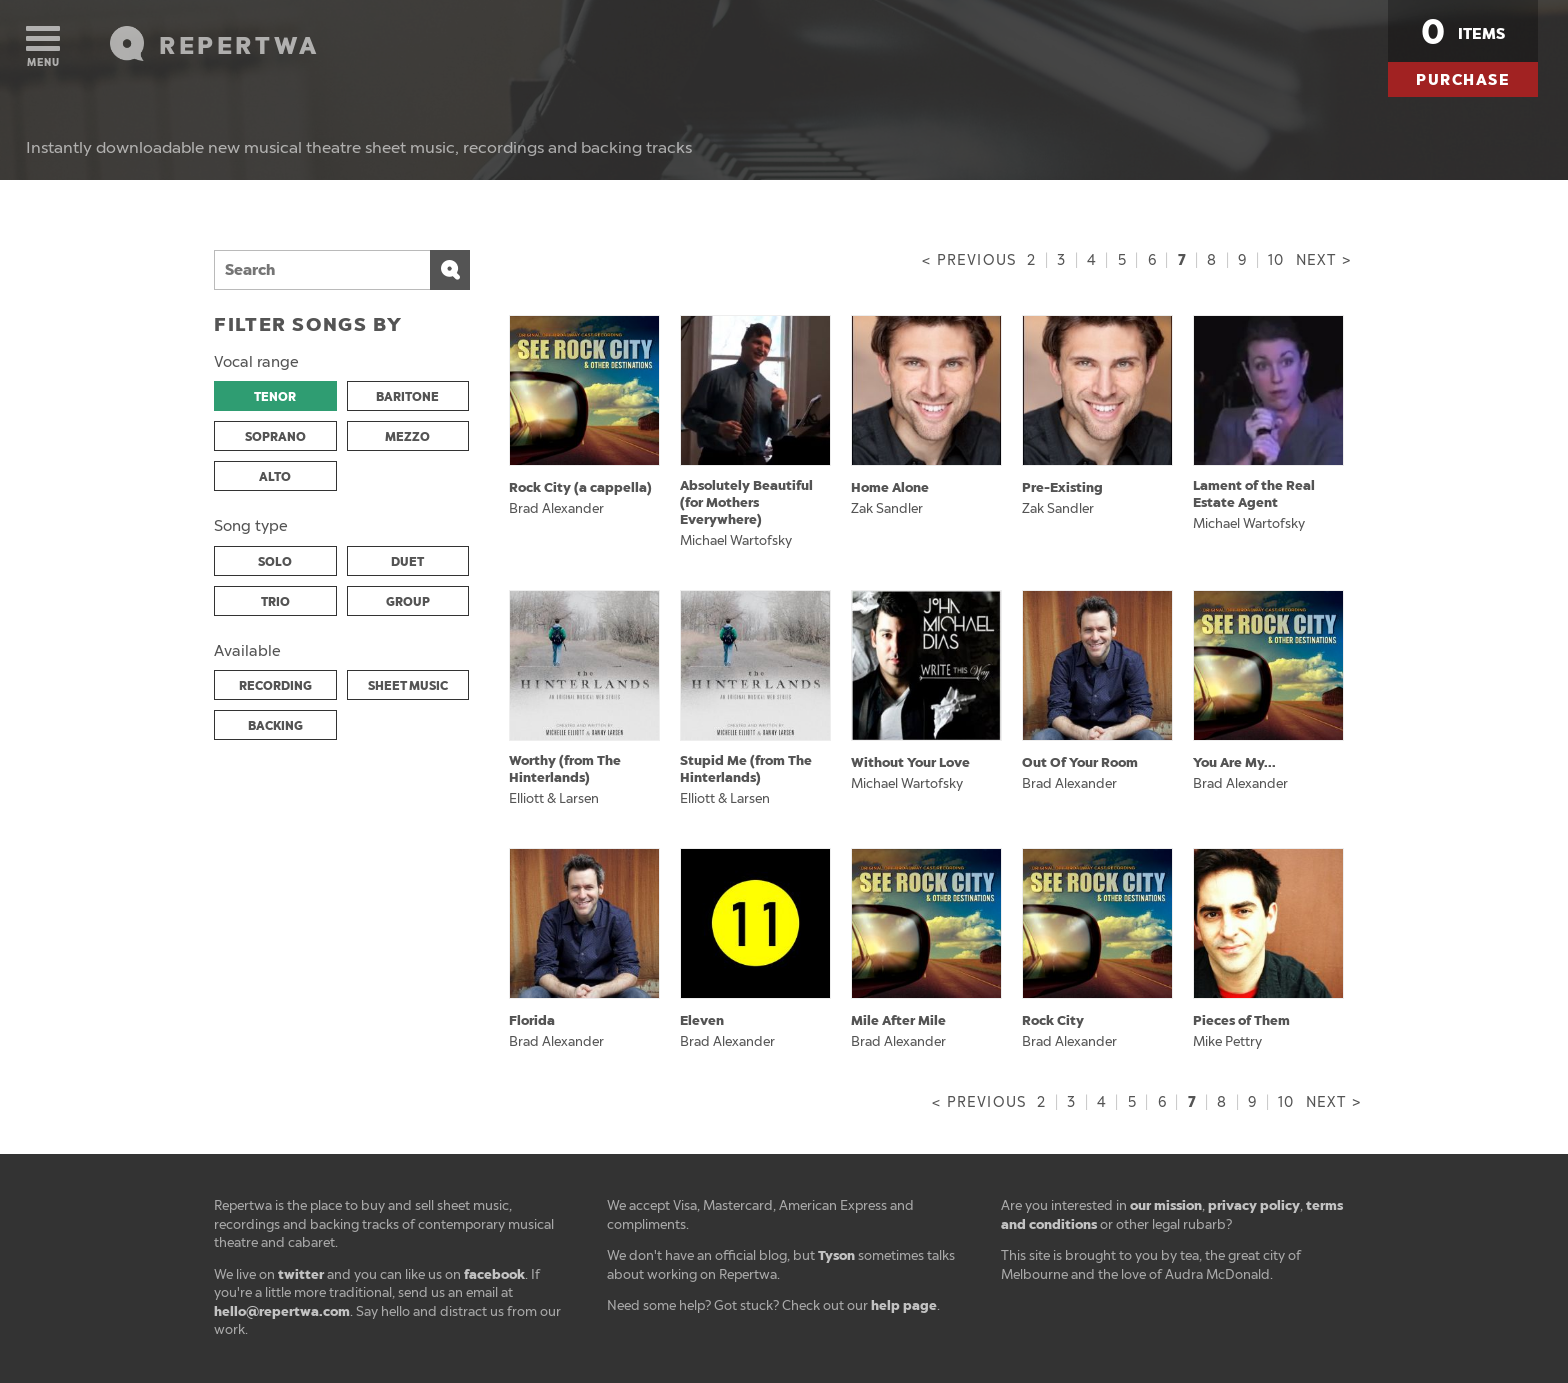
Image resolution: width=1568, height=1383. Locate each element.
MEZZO (407, 437)
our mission (1166, 1205)
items (1463, 32)
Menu (43, 47)
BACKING (275, 726)
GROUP (408, 602)
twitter (301, 1274)
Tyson (836, 1255)
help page (904, 1305)
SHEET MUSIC (408, 686)
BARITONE (407, 397)
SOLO (275, 562)
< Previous (969, 260)
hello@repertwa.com (282, 1311)
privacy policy (1254, 1205)
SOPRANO (275, 437)
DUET (407, 562)
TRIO (275, 602)
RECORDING (275, 686)
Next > (1323, 260)
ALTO (275, 477)
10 (1276, 260)
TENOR (275, 397)
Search (450, 270)
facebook (494, 1274)
